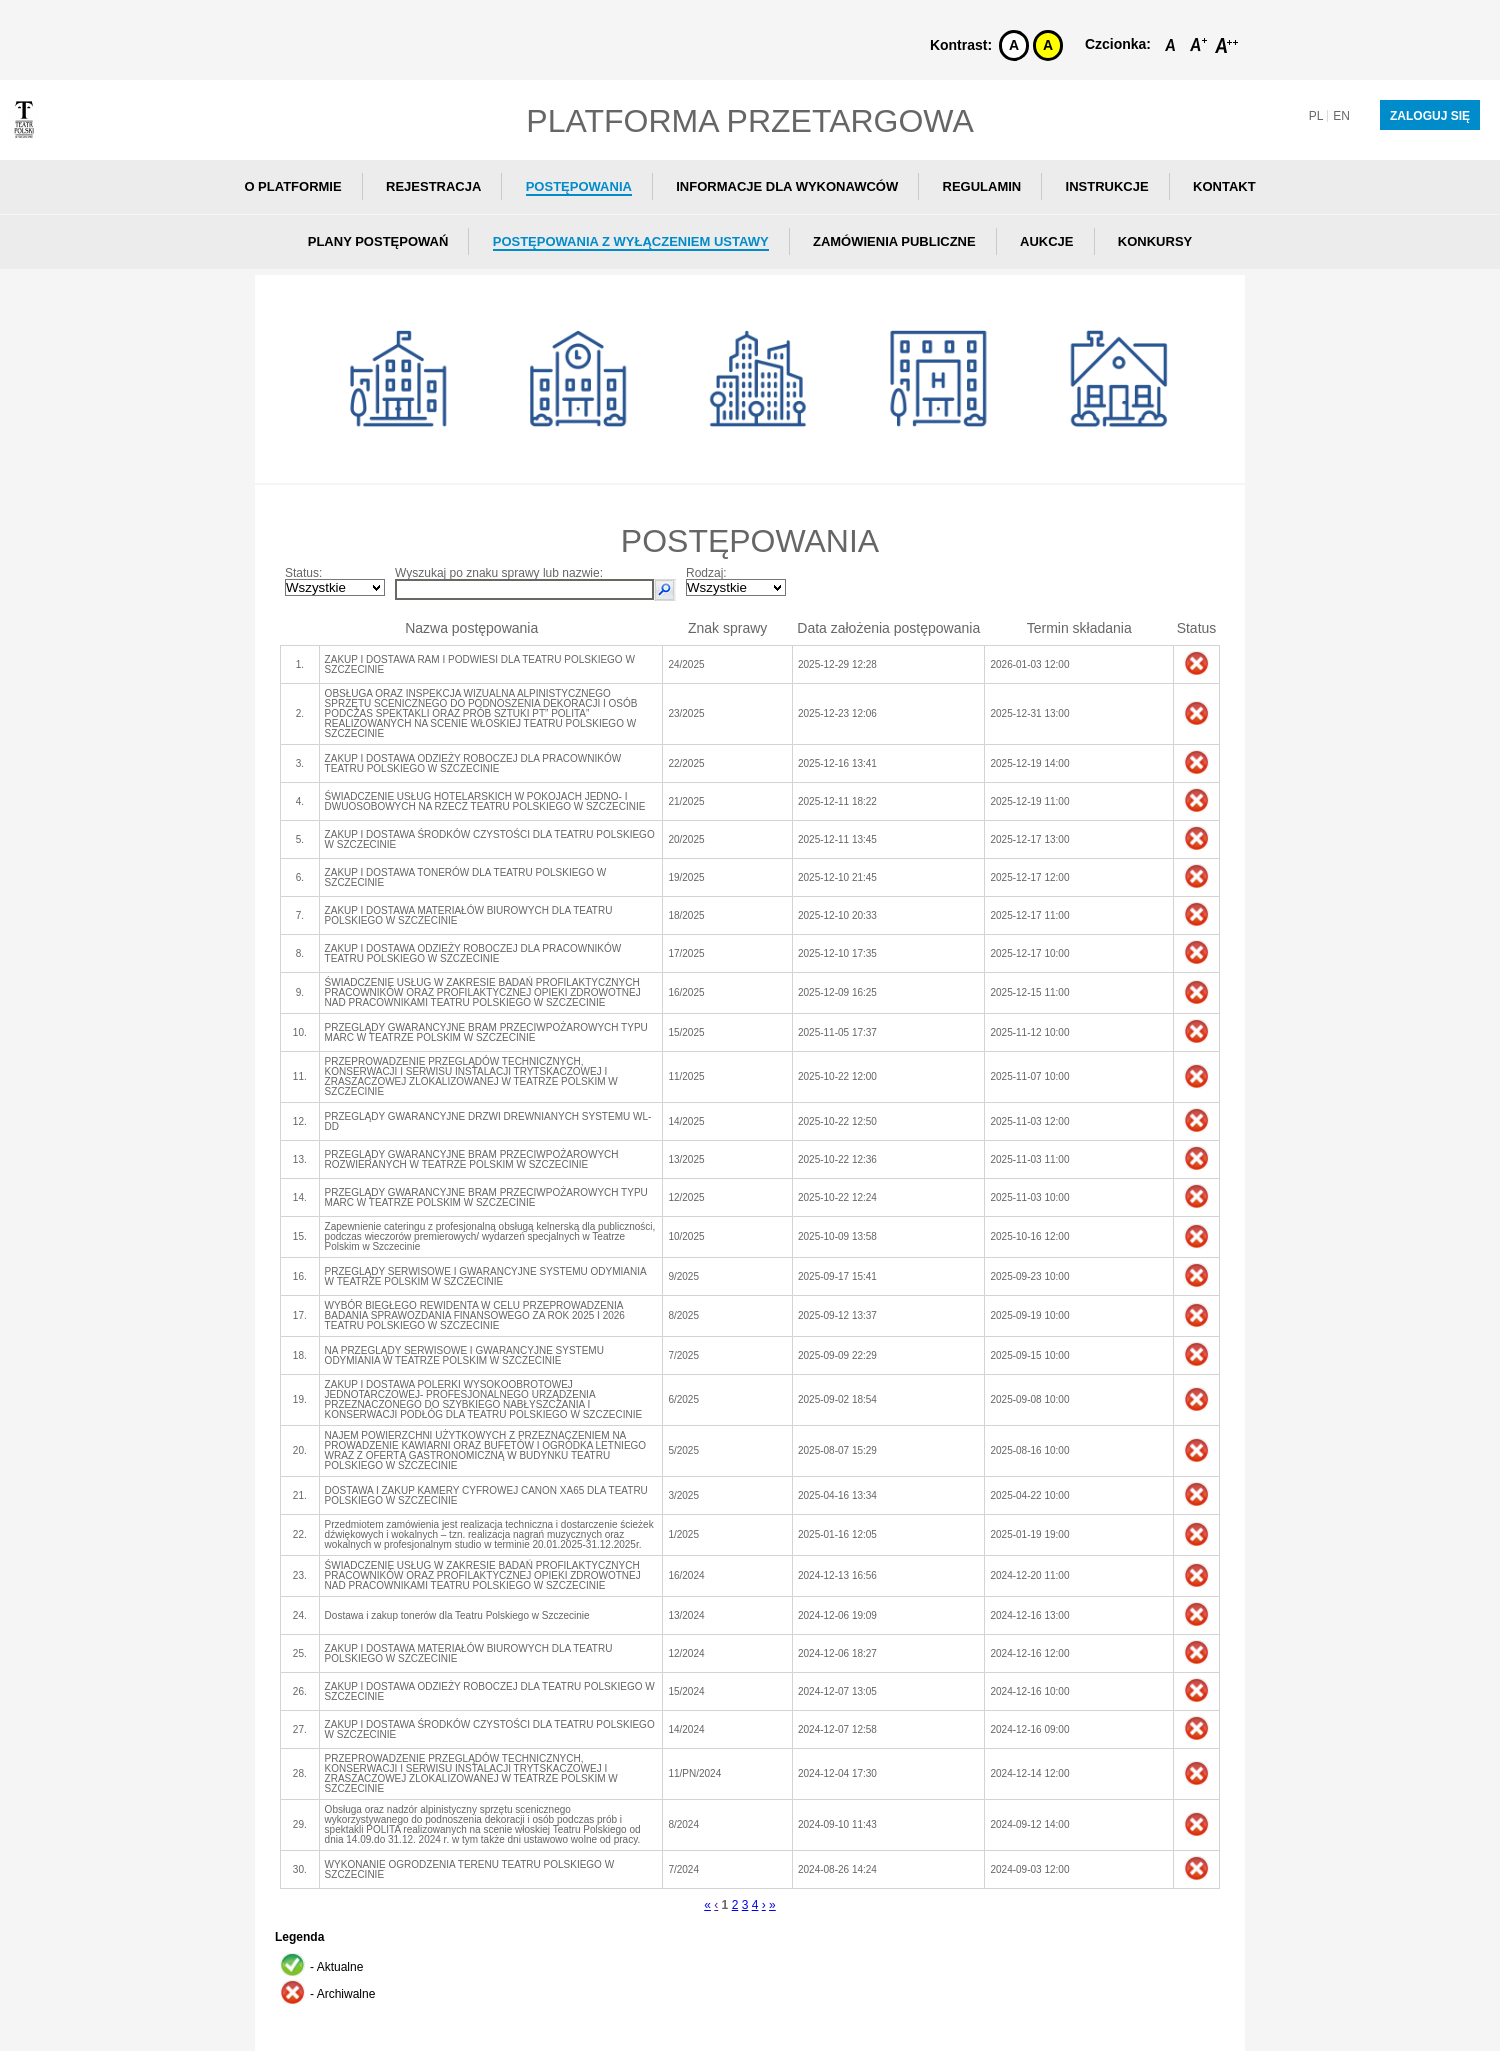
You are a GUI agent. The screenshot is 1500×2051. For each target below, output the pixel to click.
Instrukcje (1107, 186)
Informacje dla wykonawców (787, 186)
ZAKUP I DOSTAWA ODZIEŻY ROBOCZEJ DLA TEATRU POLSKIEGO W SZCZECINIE (490, 1691)
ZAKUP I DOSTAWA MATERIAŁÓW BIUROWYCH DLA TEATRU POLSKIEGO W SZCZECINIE (469, 915)
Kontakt (1224, 186)
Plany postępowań (378, 241)
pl (1316, 116)
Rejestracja (433, 186)
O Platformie (292, 186)
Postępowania (579, 186)
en (1341, 116)
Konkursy (1155, 241)
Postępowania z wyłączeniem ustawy (631, 241)
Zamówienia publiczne (894, 241)
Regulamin (982, 186)
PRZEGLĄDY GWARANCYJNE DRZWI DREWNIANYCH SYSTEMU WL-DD (488, 1121)
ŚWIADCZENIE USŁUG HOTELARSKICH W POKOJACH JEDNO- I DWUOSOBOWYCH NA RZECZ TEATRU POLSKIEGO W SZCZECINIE (485, 801)
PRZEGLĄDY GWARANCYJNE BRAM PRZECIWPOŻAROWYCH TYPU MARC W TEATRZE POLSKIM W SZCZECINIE (486, 1032)
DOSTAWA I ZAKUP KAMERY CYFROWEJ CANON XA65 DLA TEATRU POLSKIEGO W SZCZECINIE (486, 1495)
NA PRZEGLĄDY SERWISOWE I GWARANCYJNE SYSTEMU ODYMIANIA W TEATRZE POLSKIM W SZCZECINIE (464, 1355)
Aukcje (1046, 241)
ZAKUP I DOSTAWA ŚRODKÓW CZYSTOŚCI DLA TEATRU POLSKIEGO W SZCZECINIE (490, 839)
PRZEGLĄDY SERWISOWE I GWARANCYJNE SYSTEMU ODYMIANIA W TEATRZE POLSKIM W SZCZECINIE (486, 1276)
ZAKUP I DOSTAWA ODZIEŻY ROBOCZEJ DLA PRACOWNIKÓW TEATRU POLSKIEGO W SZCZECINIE (473, 763)
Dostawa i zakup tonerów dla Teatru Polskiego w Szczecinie (457, 1615)
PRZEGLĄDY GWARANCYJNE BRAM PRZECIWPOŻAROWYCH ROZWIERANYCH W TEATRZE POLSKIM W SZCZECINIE (472, 1159)
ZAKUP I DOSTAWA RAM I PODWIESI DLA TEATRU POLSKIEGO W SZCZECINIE (480, 664)
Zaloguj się (1430, 116)
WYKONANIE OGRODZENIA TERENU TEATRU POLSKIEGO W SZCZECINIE (470, 1869)
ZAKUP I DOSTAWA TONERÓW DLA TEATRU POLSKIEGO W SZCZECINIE (466, 877)
